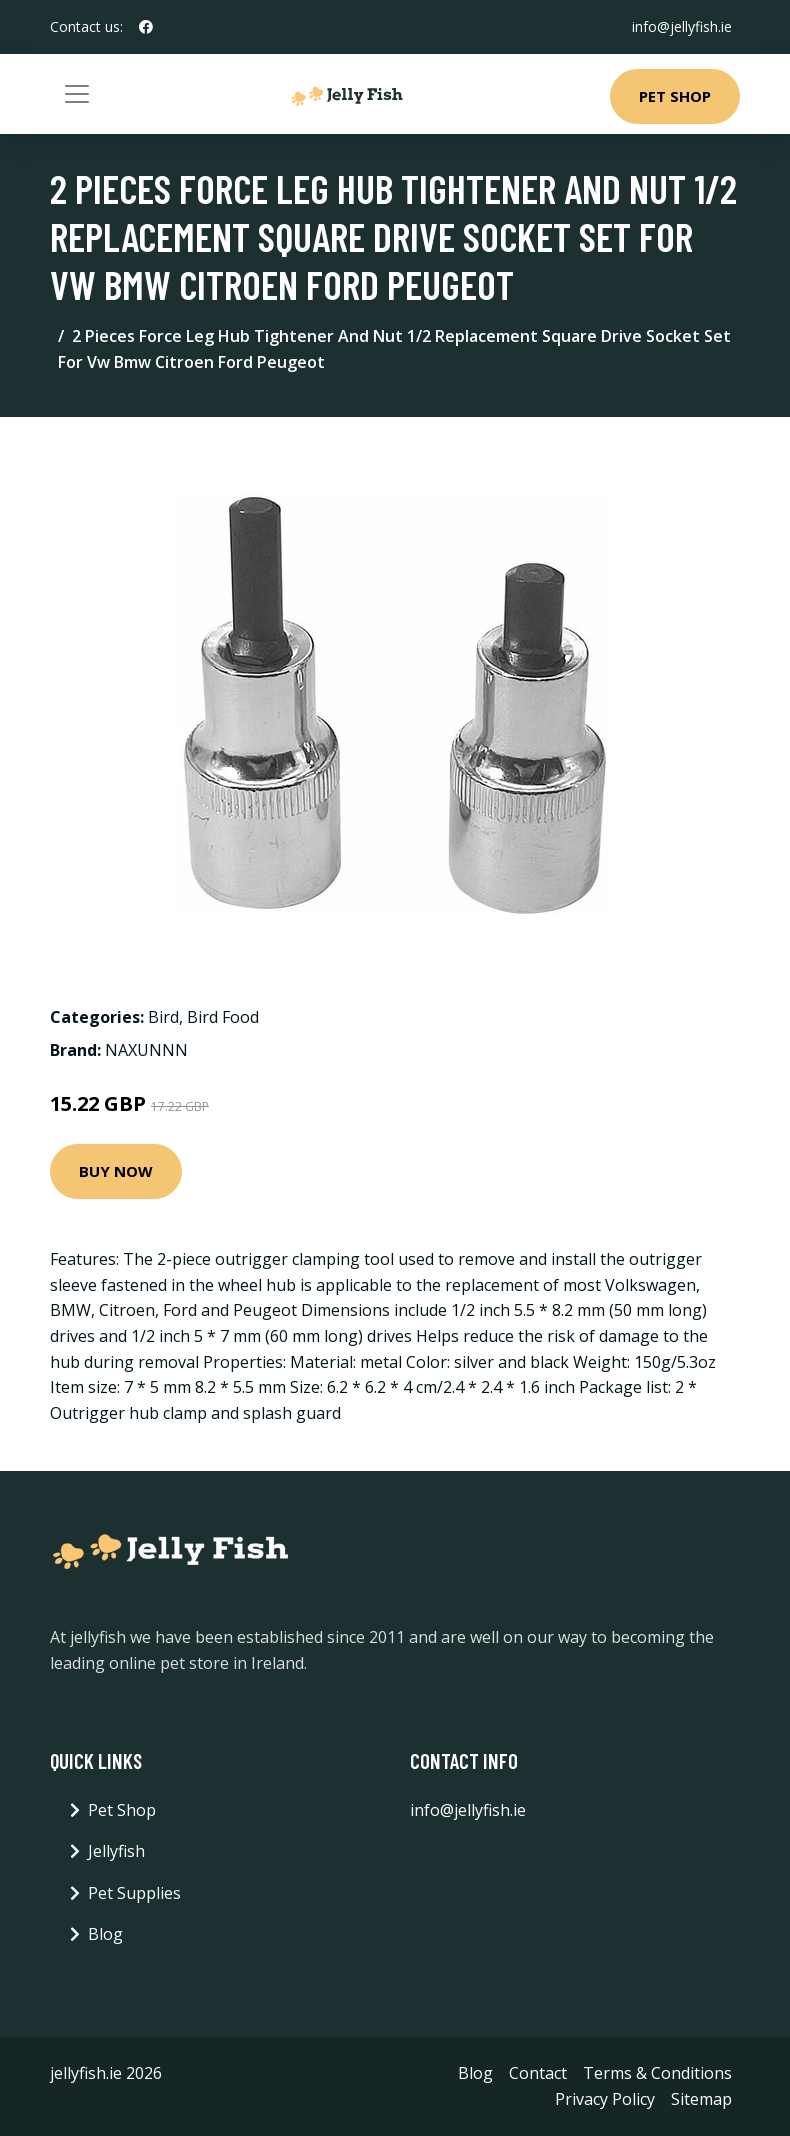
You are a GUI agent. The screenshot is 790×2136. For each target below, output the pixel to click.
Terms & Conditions (657, 2073)
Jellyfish (116, 1851)
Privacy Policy (605, 2099)
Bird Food (223, 1017)
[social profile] (146, 27)
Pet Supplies (134, 1893)
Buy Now (116, 1171)
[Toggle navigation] (77, 94)
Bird (163, 1017)
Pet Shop (675, 96)
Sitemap (701, 2099)
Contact (538, 2073)
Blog (105, 1934)
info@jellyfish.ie (682, 26)
